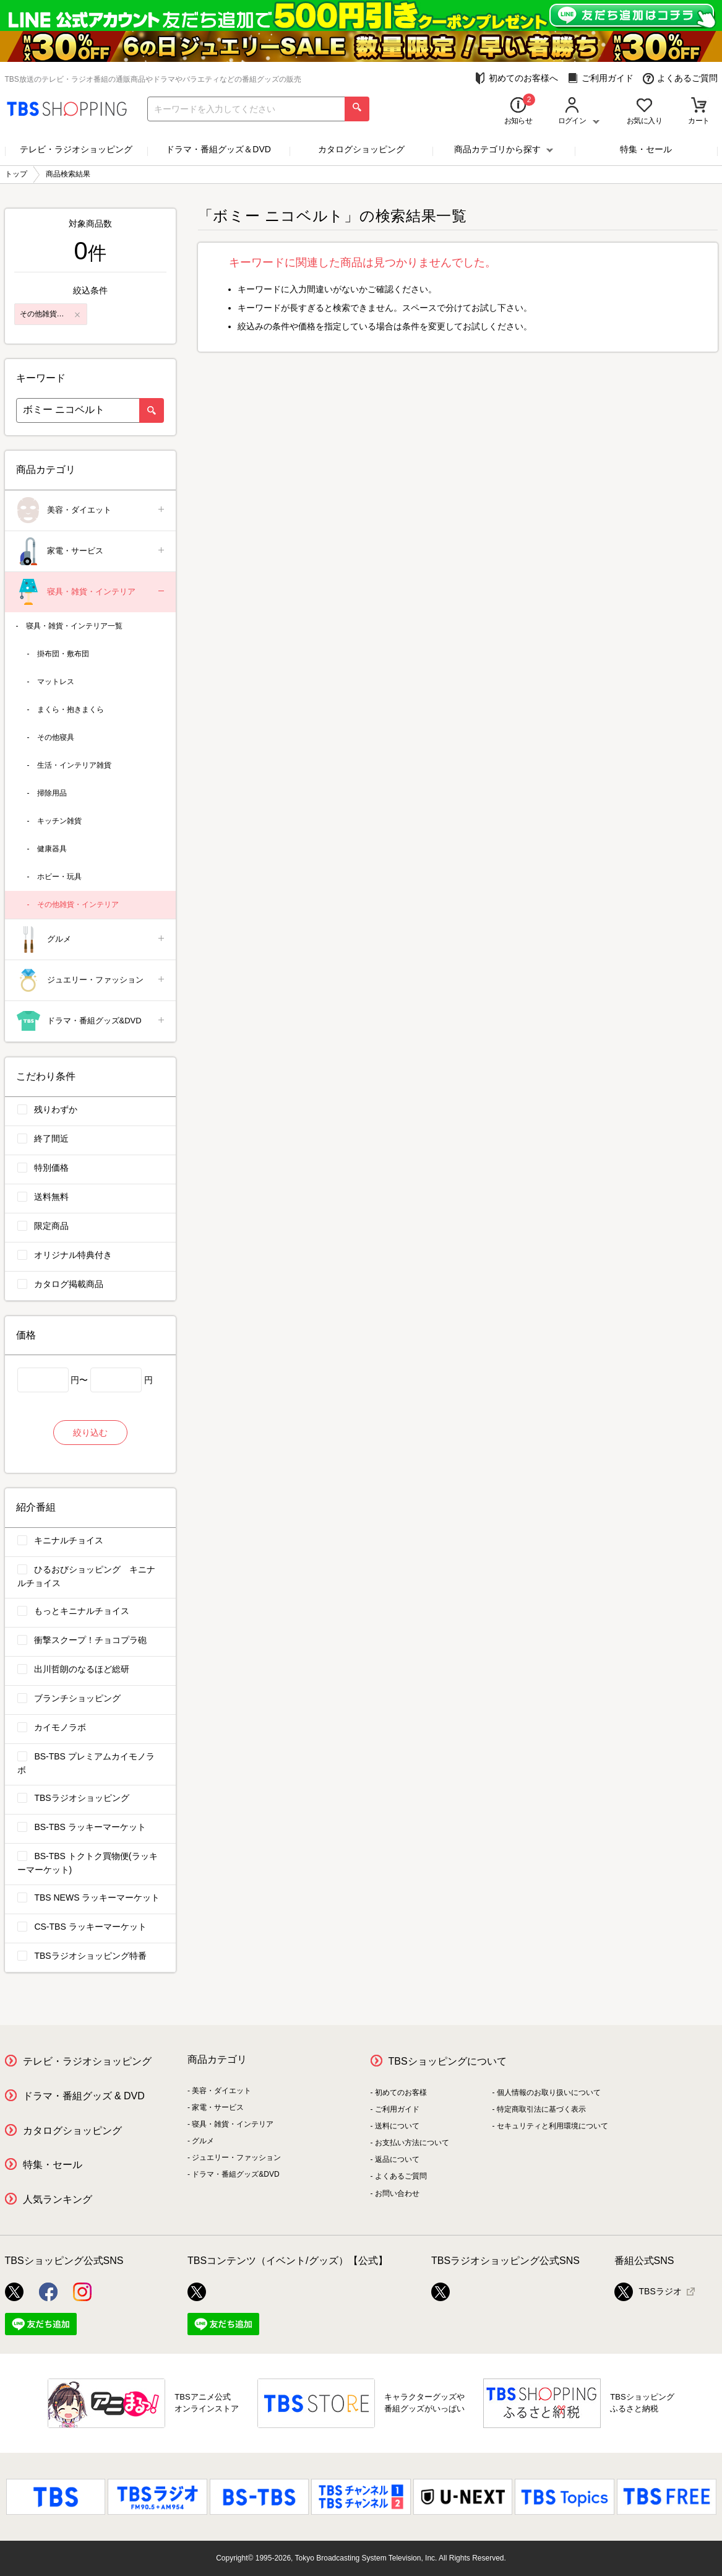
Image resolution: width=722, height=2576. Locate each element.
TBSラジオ (648, 2292)
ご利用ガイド (600, 78)
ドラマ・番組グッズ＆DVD (218, 149)
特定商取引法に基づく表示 (541, 2109)
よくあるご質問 (680, 78)
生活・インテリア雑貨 (74, 765)
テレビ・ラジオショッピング (76, 149)
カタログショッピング (361, 149)
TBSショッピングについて (448, 2061)
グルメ (91, 939)
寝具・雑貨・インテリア (91, 592)
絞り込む (90, 1433)
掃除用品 (52, 793)
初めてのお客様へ (516, 78)
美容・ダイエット (91, 510)
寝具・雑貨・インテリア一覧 (74, 626)
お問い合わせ (397, 2193)
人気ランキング (57, 2199)
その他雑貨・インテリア (78, 904)
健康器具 (52, 848)
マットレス (55, 681)
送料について (397, 2126)
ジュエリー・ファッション (91, 980)
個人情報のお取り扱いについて (549, 2092)
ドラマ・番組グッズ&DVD (91, 1021)
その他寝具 (55, 737)
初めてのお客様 (401, 2092)
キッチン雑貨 (59, 821)
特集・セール (646, 149)
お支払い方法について (412, 2142)
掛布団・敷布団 (63, 653)
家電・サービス (91, 551)
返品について (397, 2159)
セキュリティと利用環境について (552, 2126)
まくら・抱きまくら (70, 709)
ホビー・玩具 (59, 876)
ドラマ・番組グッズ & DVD (84, 2096)
